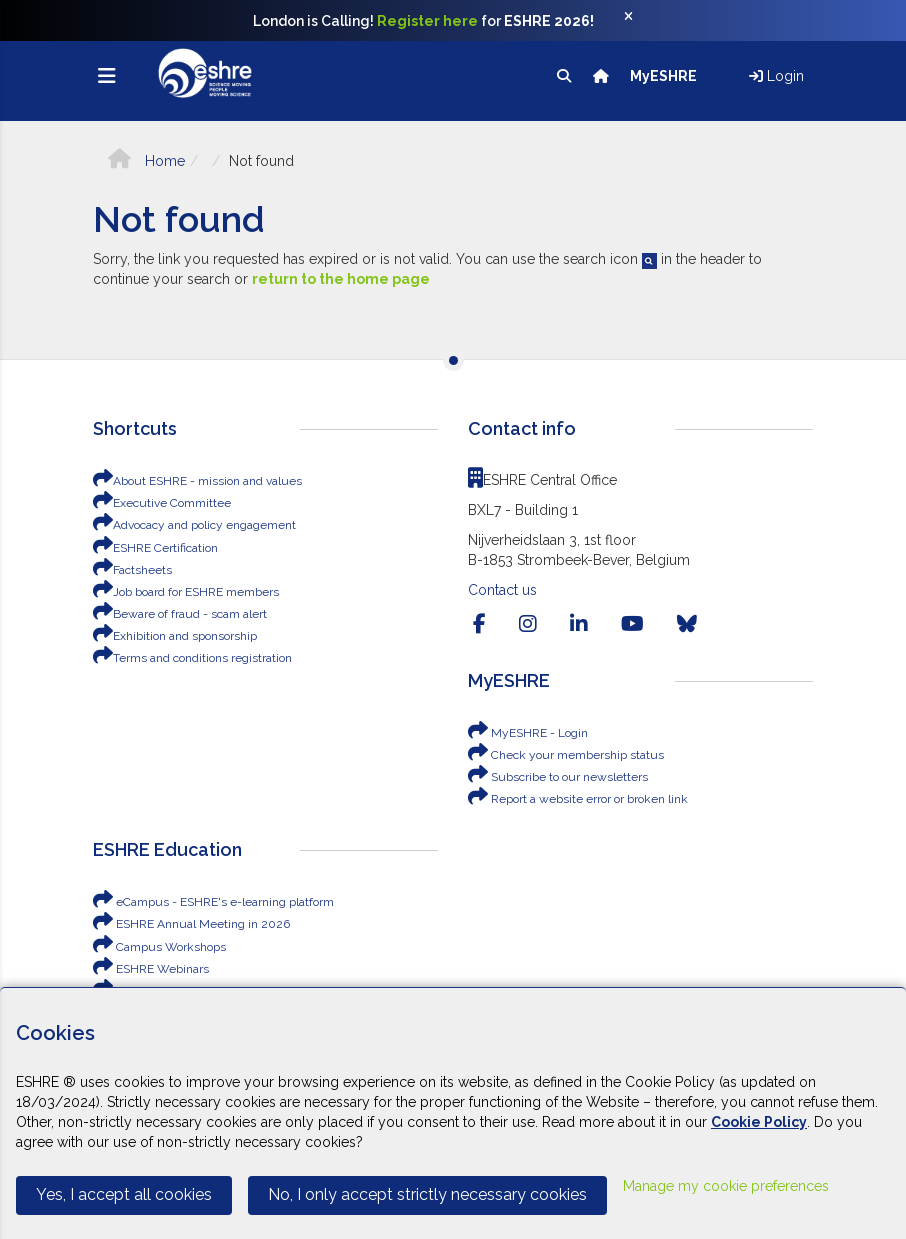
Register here (427, 21)
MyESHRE (665, 76)
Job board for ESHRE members (186, 592)
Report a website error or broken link (578, 799)
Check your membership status (566, 755)
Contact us (502, 590)
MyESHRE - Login (528, 733)
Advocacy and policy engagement (194, 525)
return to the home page (341, 279)
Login (776, 76)
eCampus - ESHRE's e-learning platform (213, 902)
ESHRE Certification (155, 548)
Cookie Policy (759, 1122)
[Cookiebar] (453, 1113)
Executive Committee (162, 503)
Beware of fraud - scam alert (180, 614)
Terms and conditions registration (192, 658)
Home (146, 161)
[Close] (639, 21)
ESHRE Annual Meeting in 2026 (191, 924)
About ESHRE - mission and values (197, 481)
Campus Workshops (159, 947)
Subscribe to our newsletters (558, 777)
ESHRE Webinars (151, 969)
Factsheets (132, 570)
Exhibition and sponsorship (175, 636)
